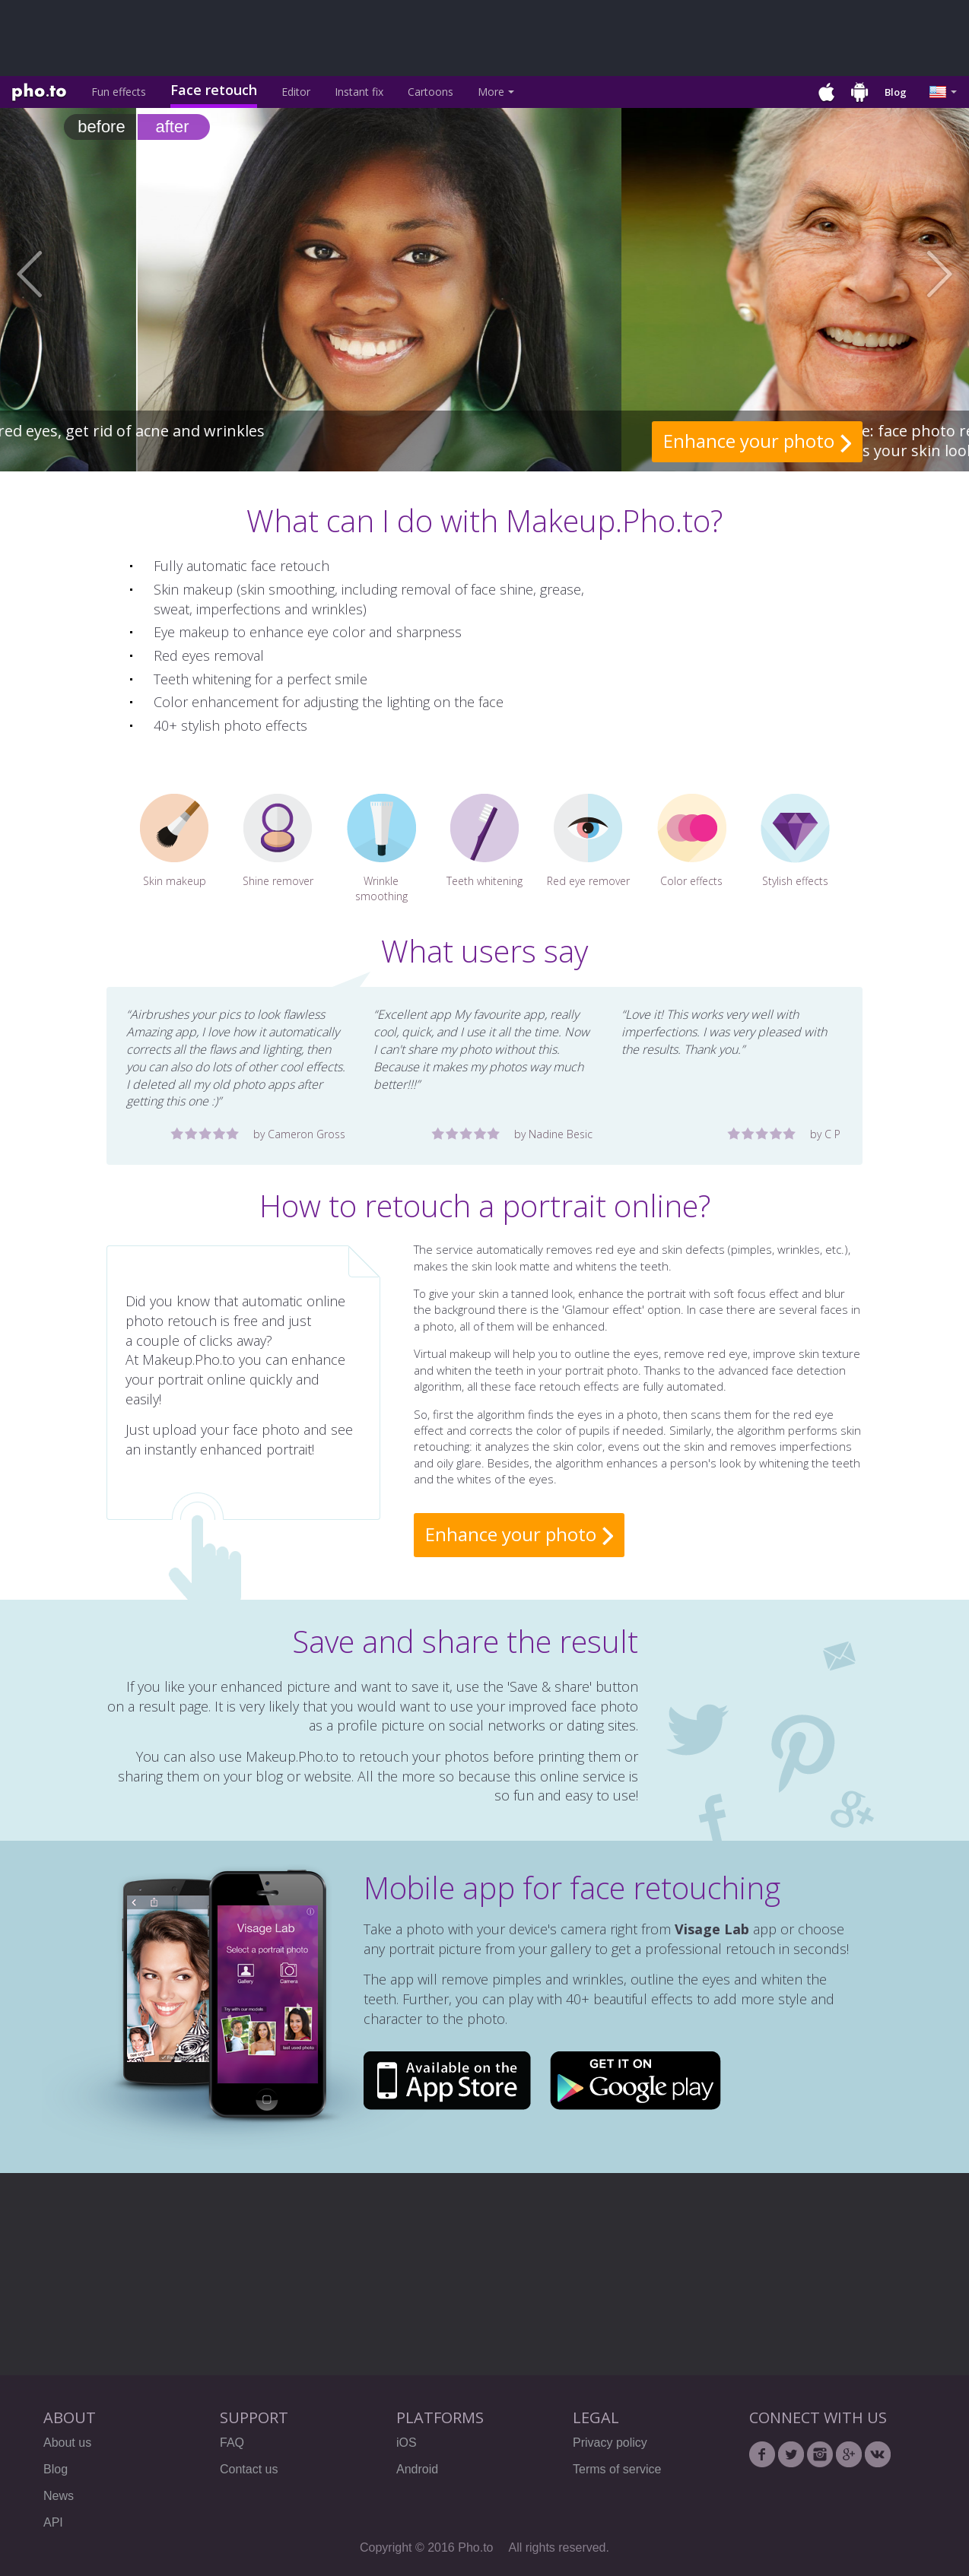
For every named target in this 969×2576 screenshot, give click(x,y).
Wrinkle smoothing (381, 848)
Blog (896, 92)
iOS (406, 2442)
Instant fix (359, 91)
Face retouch (213, 90)
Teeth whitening (484, 841)
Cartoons (430, 91)
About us (67, 2442)
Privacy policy (610, 2442)
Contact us (249, 2469)
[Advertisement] (380, 38)
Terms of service (617, 2469)
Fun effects (118, 91)
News (58, 2495)
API (53, 2522)
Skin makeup (174, 841)
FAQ (232, 2442)
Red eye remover (588, 841)
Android (417, 2469)
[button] (48, 273)
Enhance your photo (748, 440)
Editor (295, 91)
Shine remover (278, 841)
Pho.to (39, 93)
